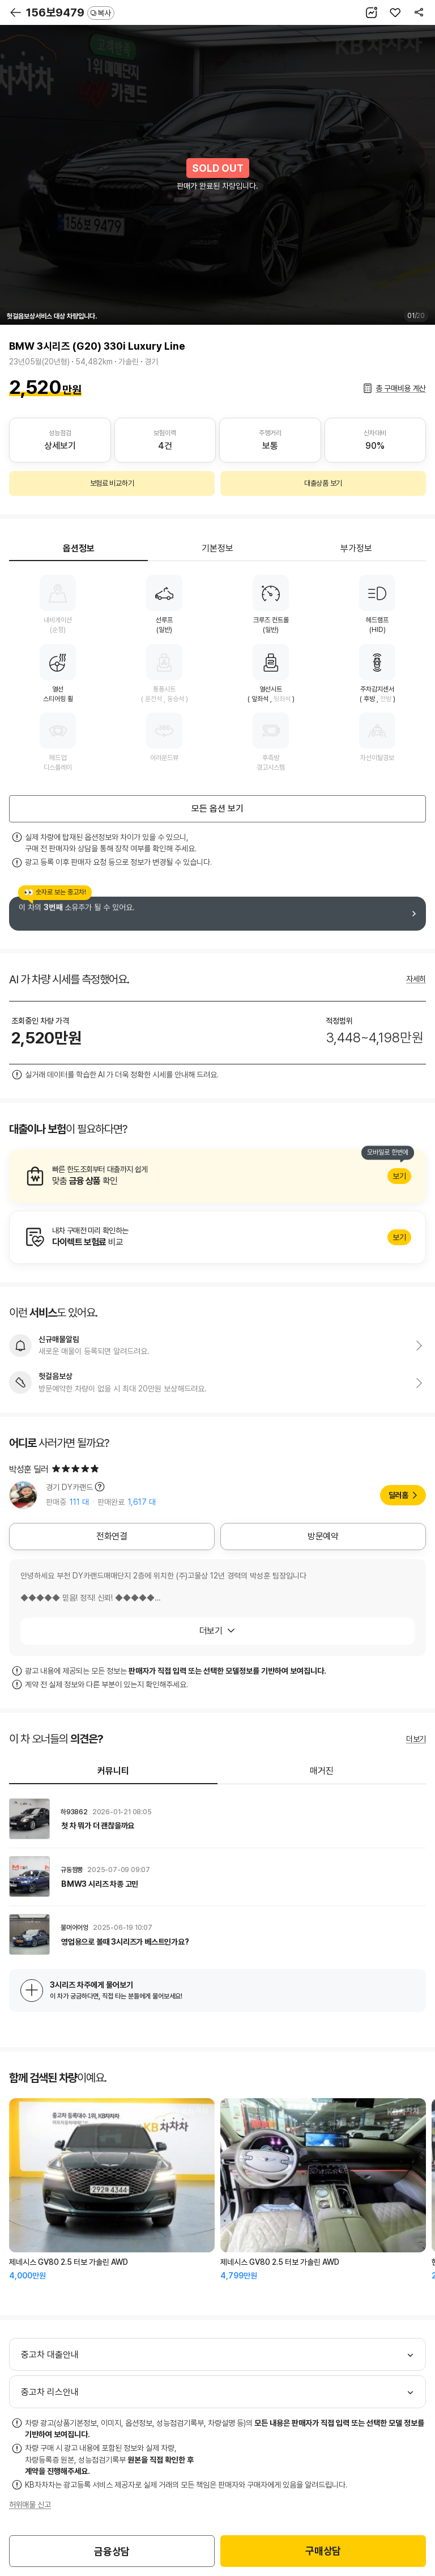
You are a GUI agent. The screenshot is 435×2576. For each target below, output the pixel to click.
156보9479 (70, 12)
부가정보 (356, 548)
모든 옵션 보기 (217, 808)
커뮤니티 (113, 1771)
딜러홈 (398, 1495)
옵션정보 (79, 548)
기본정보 (217, 548)
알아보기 (217, 1176)
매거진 (322, 1771)
